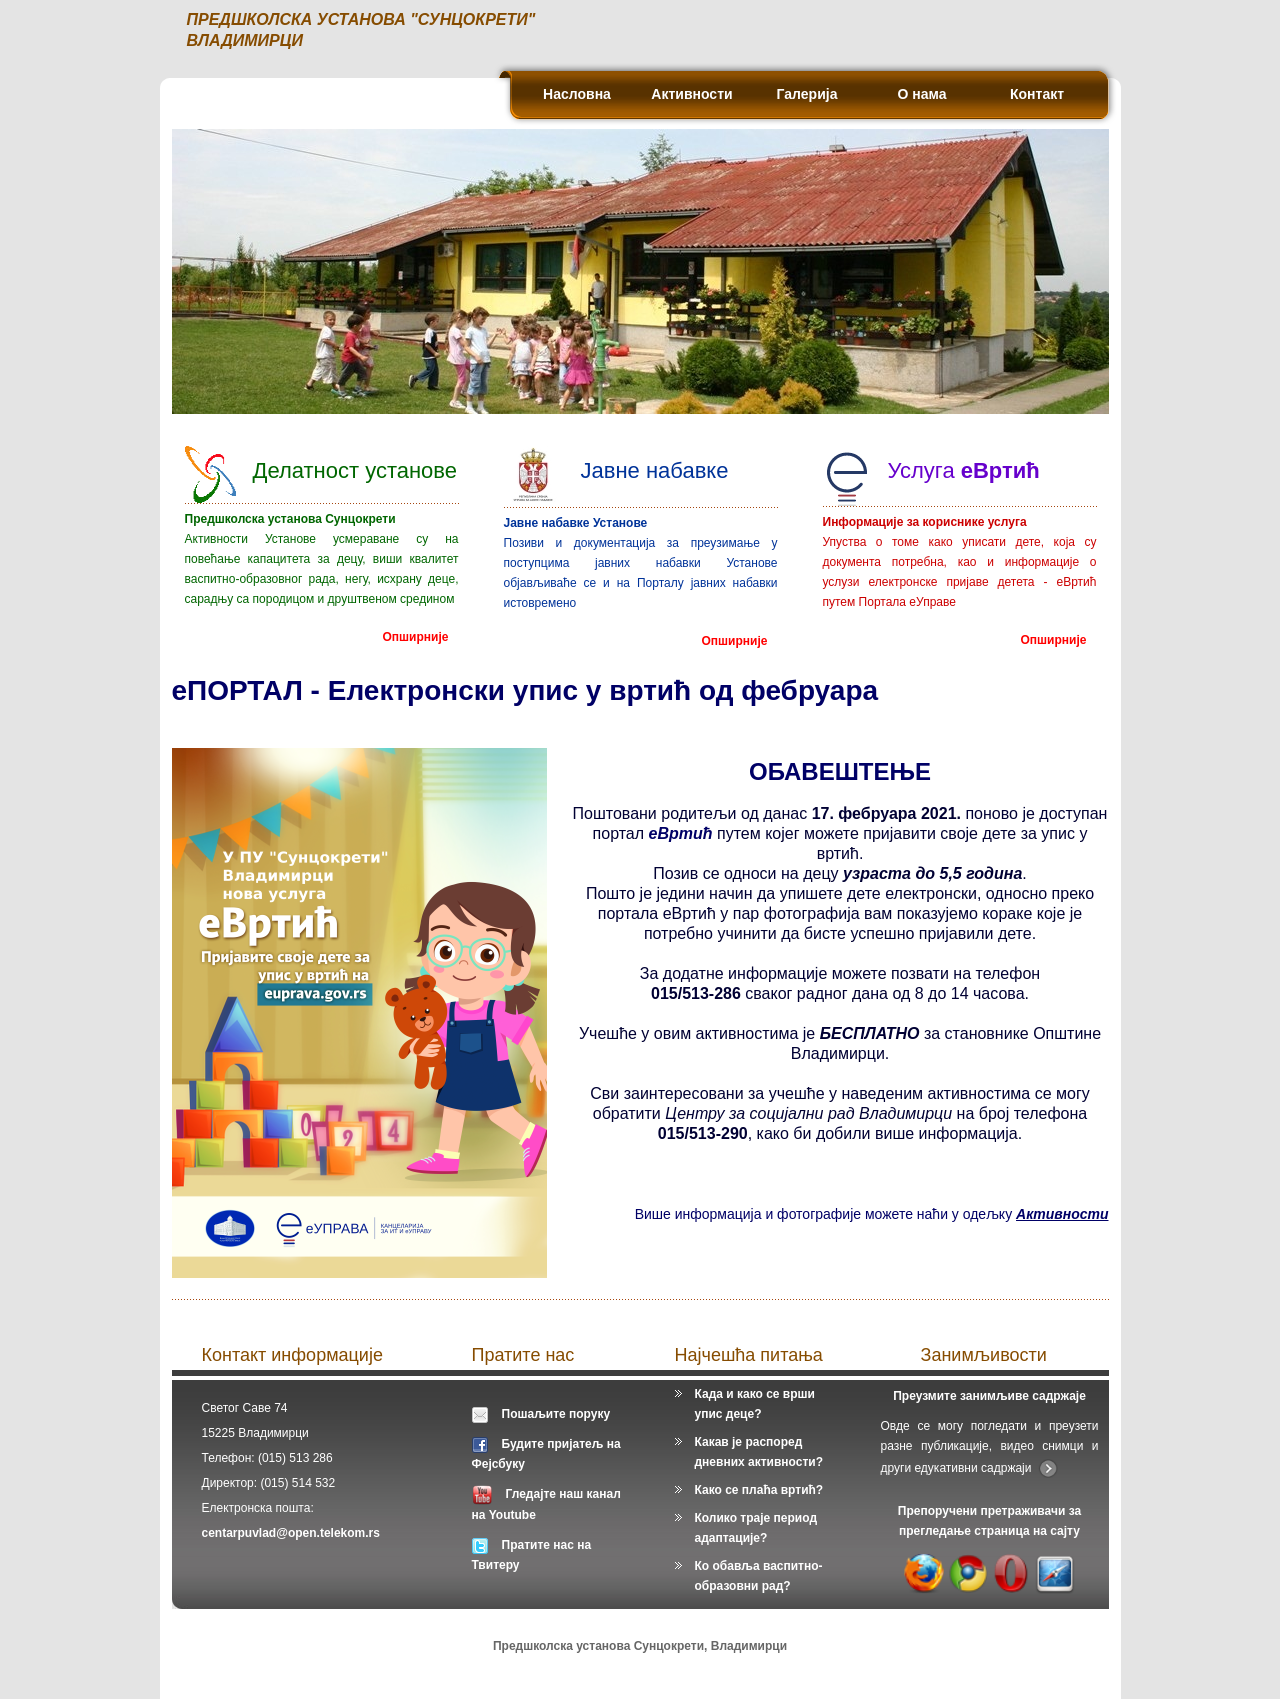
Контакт (1037, 94)
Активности (691, 94)
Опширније (416, 636)
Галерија (807, 94)
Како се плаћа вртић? (759, 1490)
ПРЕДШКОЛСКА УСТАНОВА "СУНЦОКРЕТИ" (361, 19)
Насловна (577, 94)
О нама (922, 94)
